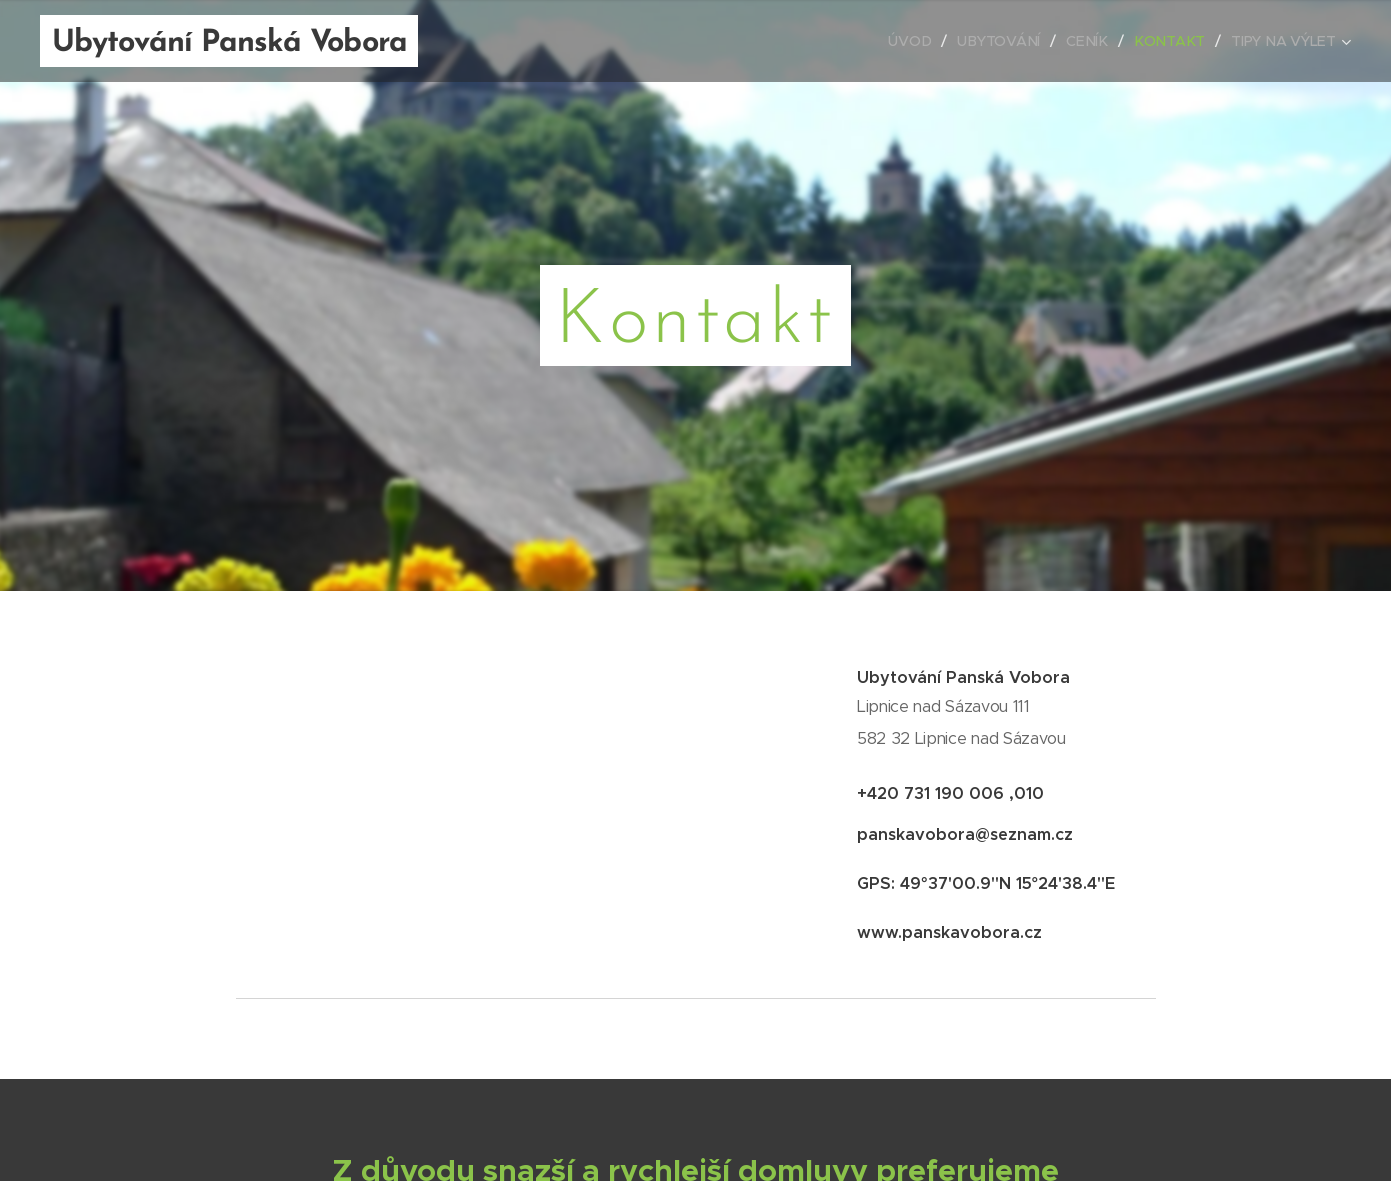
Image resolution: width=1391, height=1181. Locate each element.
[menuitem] (917, 41)
